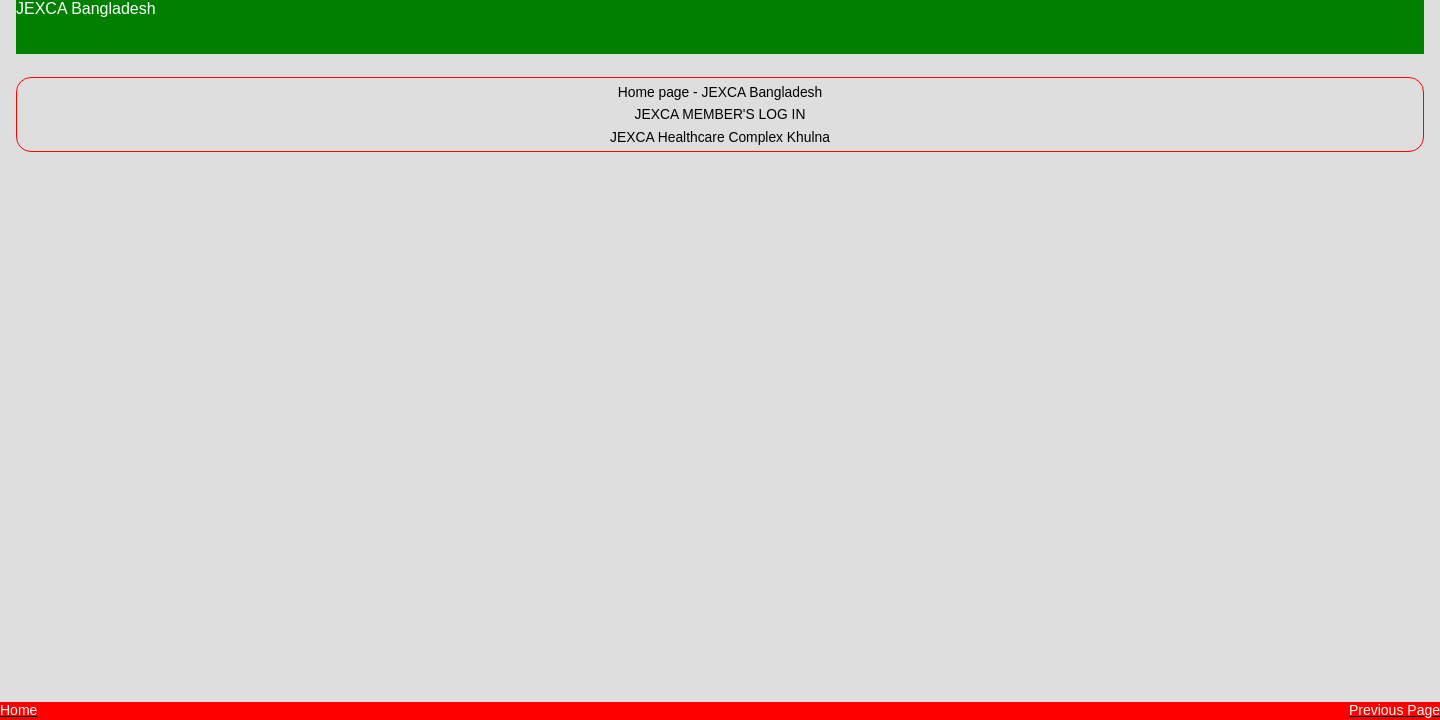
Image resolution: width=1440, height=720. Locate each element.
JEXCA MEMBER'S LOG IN (720, 114)
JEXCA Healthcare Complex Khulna (720, 137)
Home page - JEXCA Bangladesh (720, 92)
